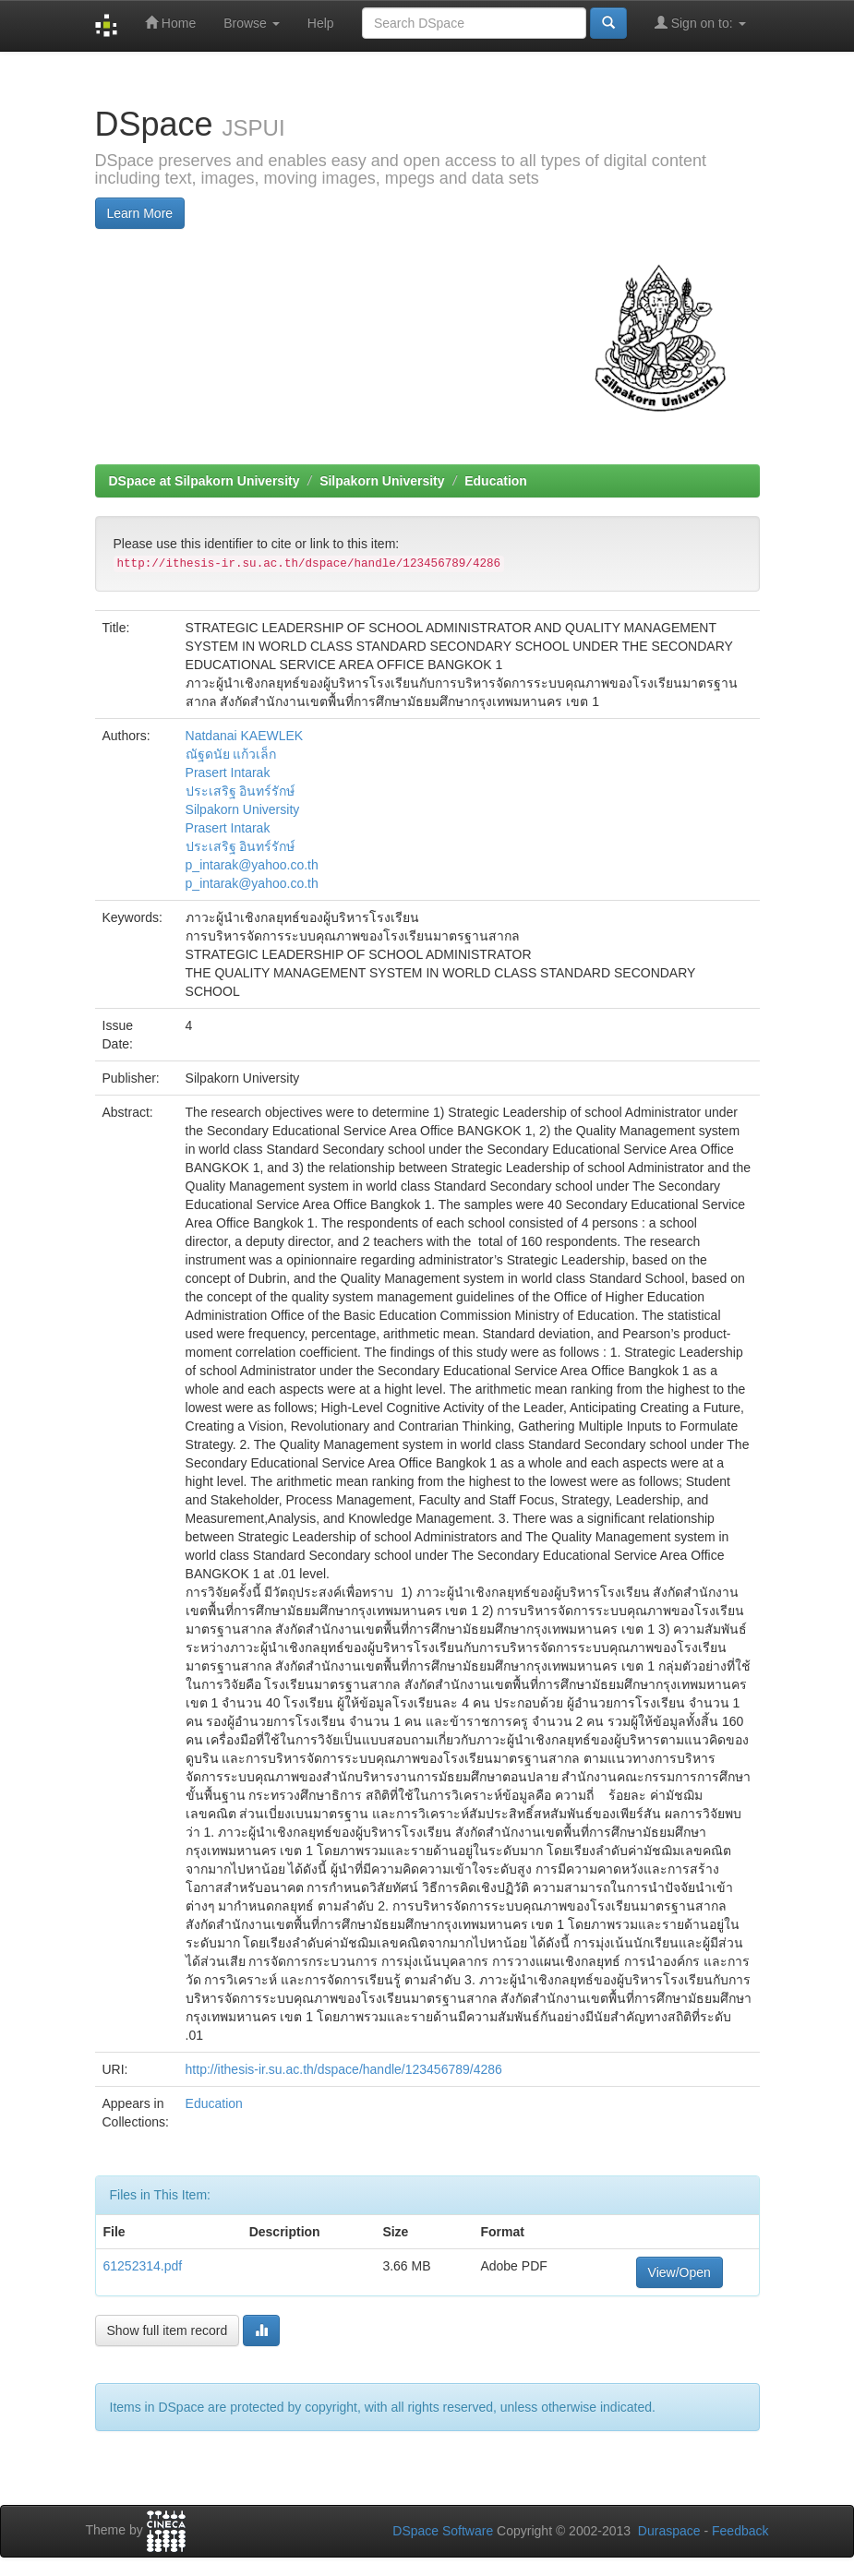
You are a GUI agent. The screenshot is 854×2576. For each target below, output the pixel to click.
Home (170, 22)
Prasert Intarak (228, 772)
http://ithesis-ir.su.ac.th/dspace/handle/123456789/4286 (344, 2069)
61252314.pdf (143, 2265)
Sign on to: (700, 22)
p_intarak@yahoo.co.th (252, 864)
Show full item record (167, 2330)
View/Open (679, 2272)
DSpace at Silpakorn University (204, 480)
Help (320, 23)
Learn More (140, 213)
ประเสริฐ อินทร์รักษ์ (240, 791)
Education (495, 480)
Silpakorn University (381, 480)
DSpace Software (442, 2530)
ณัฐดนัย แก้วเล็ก (231, 754)
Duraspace (669, 2530)
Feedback (740, 2530)
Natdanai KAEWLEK (245, 735)
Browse (251, 23)
